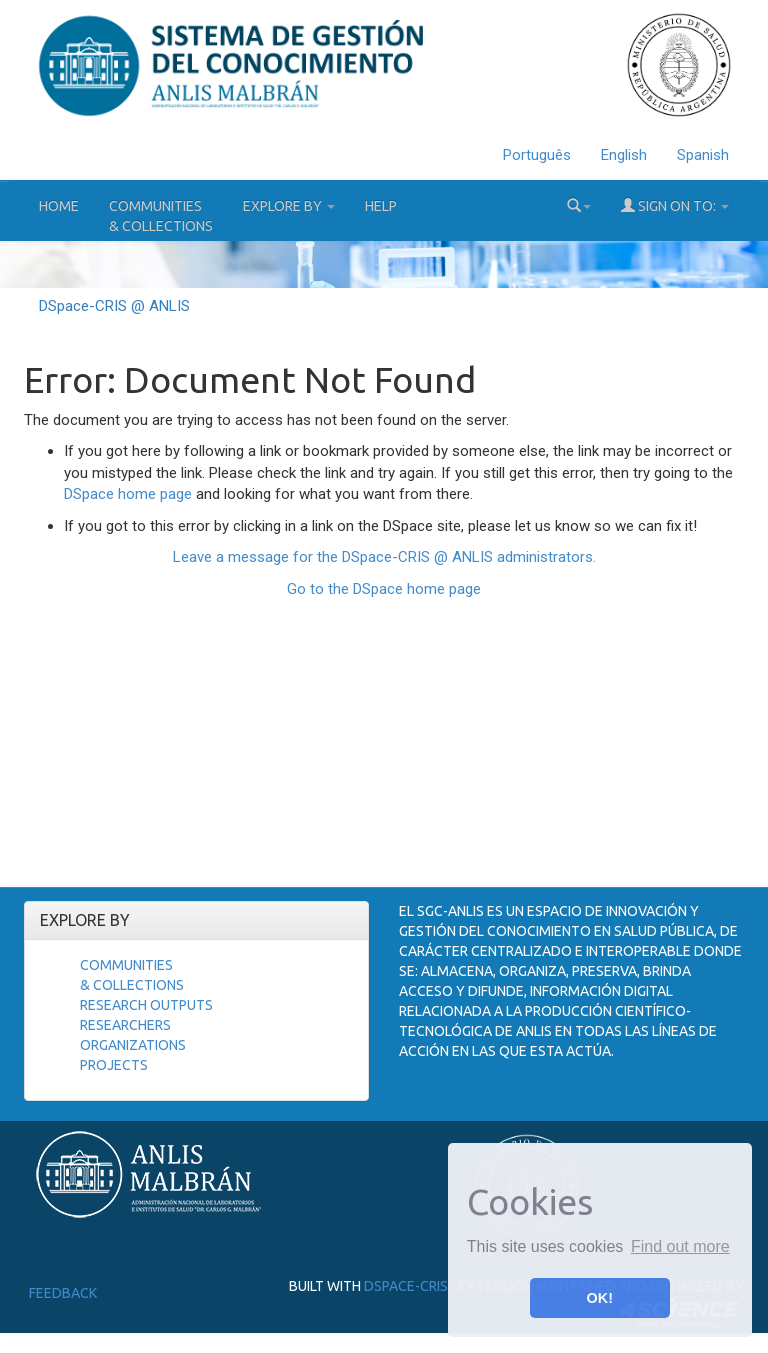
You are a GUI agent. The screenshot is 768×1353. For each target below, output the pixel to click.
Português (537, 155)
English (624, 155)
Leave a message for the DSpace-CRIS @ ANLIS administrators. (384, 557)
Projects (114, 1065)
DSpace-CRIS (406, 1286)
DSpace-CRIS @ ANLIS (114, 306)
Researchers (125, 1025)
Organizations (133, 1045)
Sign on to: (675, 205)
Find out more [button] (680, 1246)
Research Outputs (146, 1005)
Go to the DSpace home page (384, 589)
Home (59, 206)
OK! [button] (600, 1298)
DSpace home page (128, 494)
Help (381, 206)
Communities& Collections (161, 216)
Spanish (703, 155)
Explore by (289, 206)
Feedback (63, 1293)
